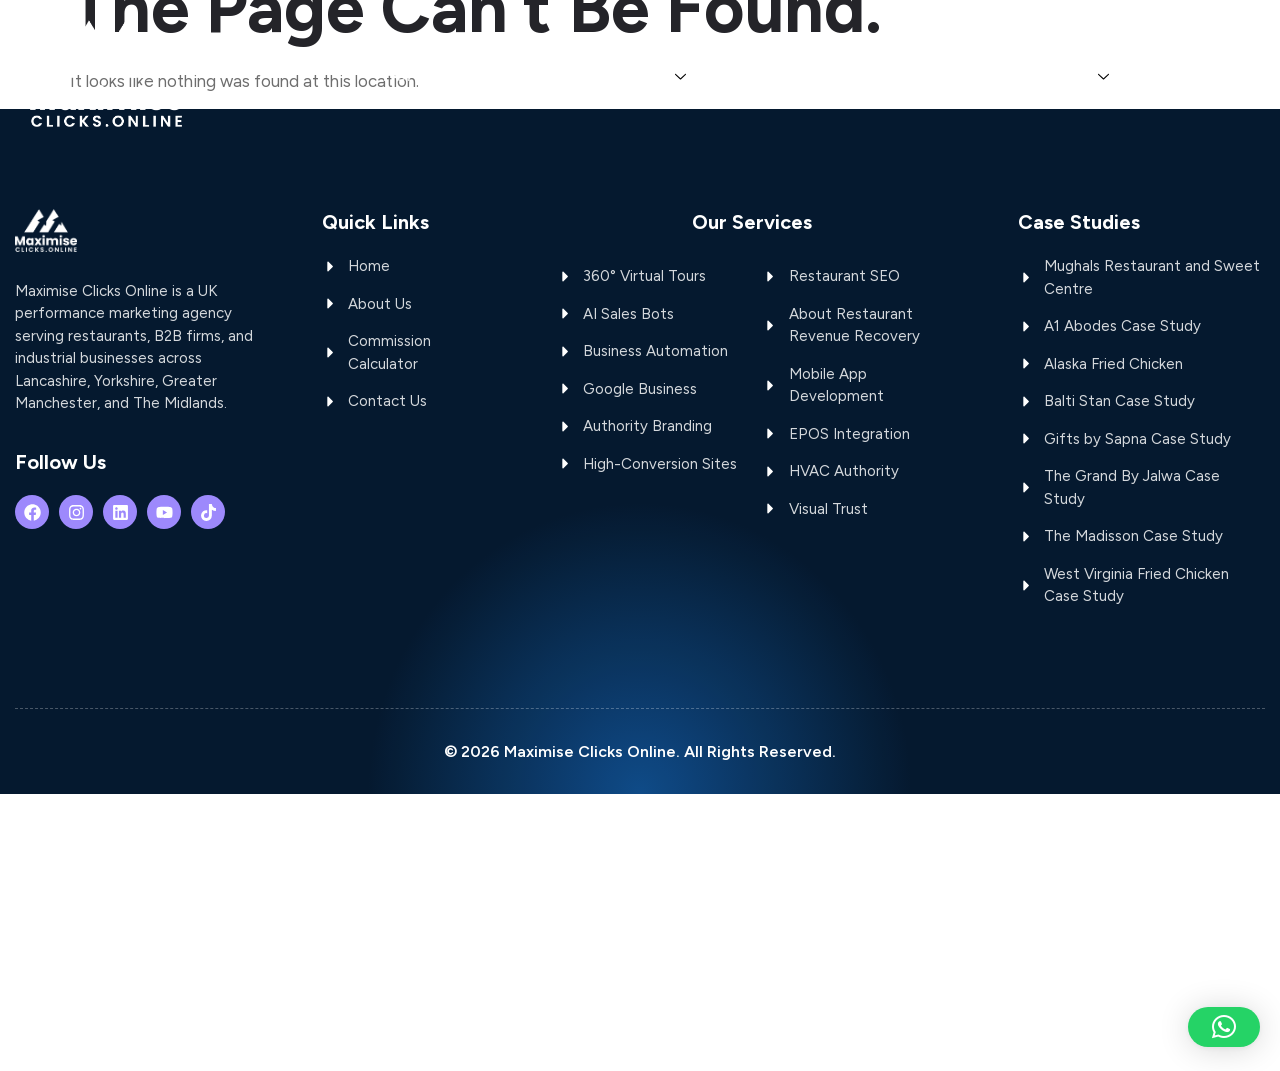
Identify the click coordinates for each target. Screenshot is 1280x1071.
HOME (406, 75)
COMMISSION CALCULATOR (836, 75)
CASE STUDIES (1044, 75)
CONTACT (1191, 75)
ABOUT (492, 75)
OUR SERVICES (621, 75)
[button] (1224, 1027)
